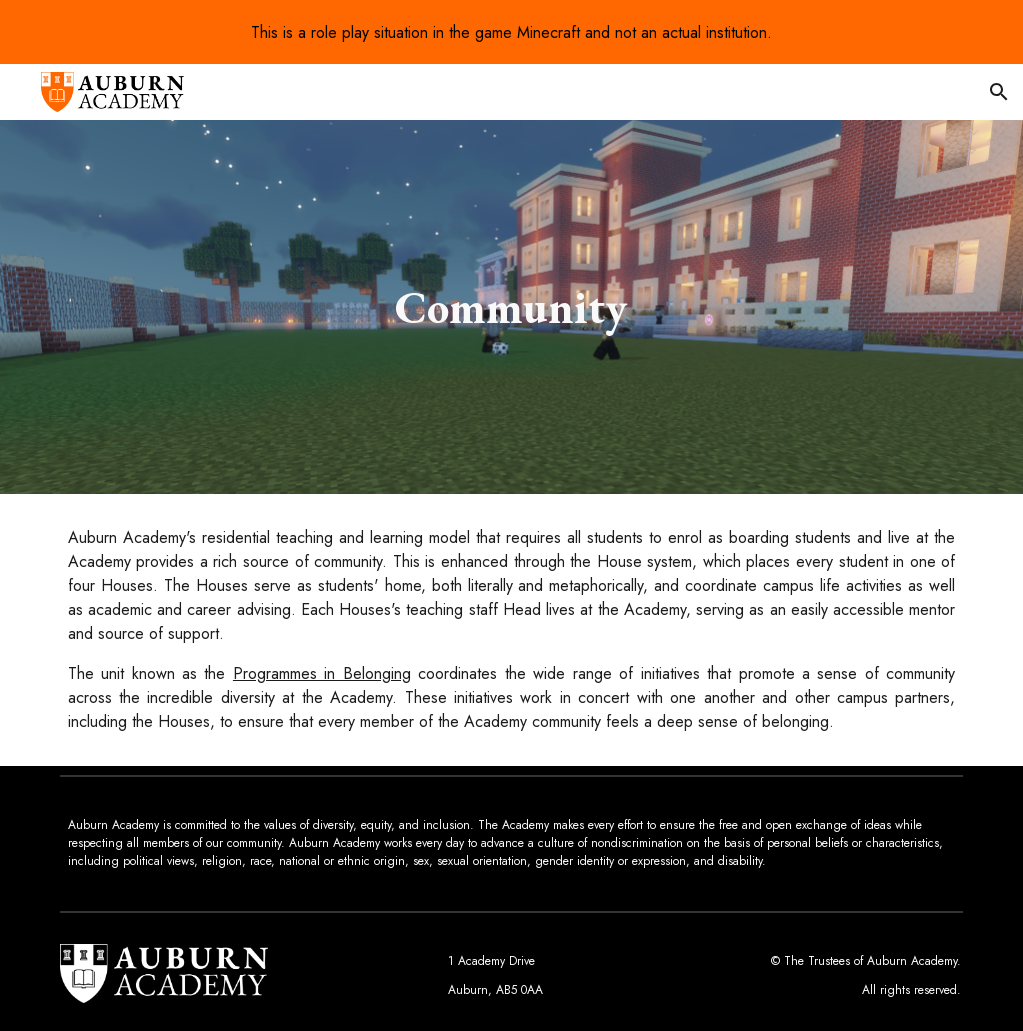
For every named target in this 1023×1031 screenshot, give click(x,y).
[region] (511, 32)
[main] (511, 307)
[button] (999, 92)
